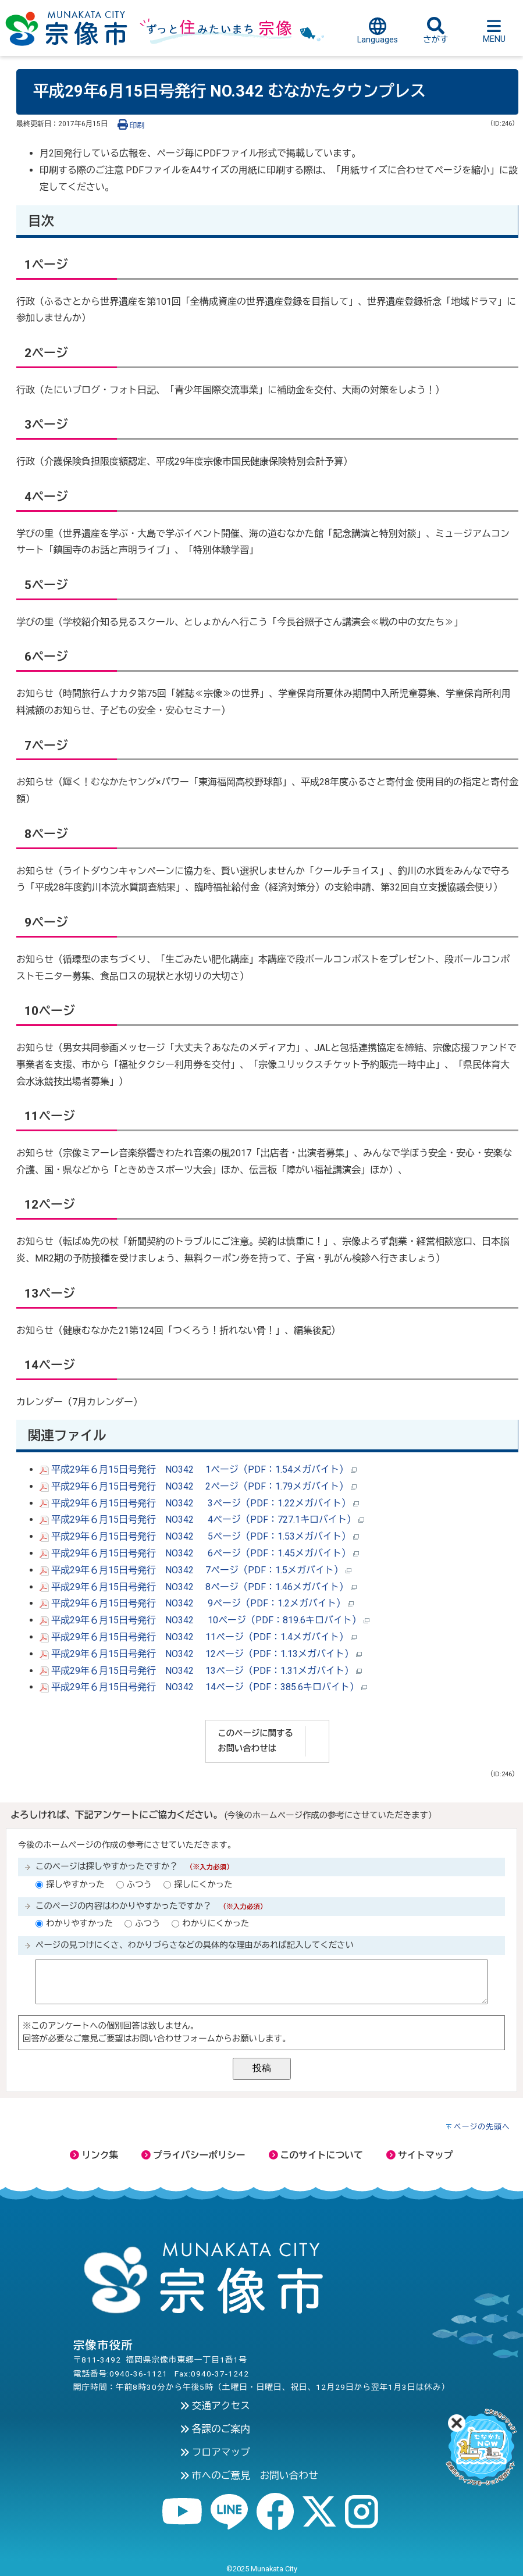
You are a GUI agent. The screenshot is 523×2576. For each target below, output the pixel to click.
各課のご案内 (215, 2429)
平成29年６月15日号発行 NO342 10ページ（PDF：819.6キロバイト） (204, 1620)
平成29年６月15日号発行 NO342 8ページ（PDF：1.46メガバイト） (198, 1586)
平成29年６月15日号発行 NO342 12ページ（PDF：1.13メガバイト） (201, 1653)
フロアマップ (215, 2452)
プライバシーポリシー (193, 2155)
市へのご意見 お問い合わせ (249, 2475)
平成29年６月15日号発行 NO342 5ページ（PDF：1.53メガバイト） (199, 1536)
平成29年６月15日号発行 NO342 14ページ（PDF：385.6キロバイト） (203, 1687)
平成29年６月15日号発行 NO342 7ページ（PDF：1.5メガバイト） (195, 1570)
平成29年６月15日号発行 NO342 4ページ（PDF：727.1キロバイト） (202, 1519)
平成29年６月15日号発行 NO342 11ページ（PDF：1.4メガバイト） (198, 1636)
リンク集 (94, 2155)
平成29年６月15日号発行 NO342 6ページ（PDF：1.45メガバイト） (199, 1553)
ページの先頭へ (482, 2126)
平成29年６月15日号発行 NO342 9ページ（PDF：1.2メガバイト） (197, 1603)
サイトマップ (419, 2155)
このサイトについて (316, 2155)
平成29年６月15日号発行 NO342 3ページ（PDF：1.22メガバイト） (199, 1503)
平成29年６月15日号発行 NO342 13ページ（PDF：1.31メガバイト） (201, 1670)
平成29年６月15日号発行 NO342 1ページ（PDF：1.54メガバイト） (198, 1469)
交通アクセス (215, 2405)
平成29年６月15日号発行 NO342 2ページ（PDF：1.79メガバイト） (198, 1486)
